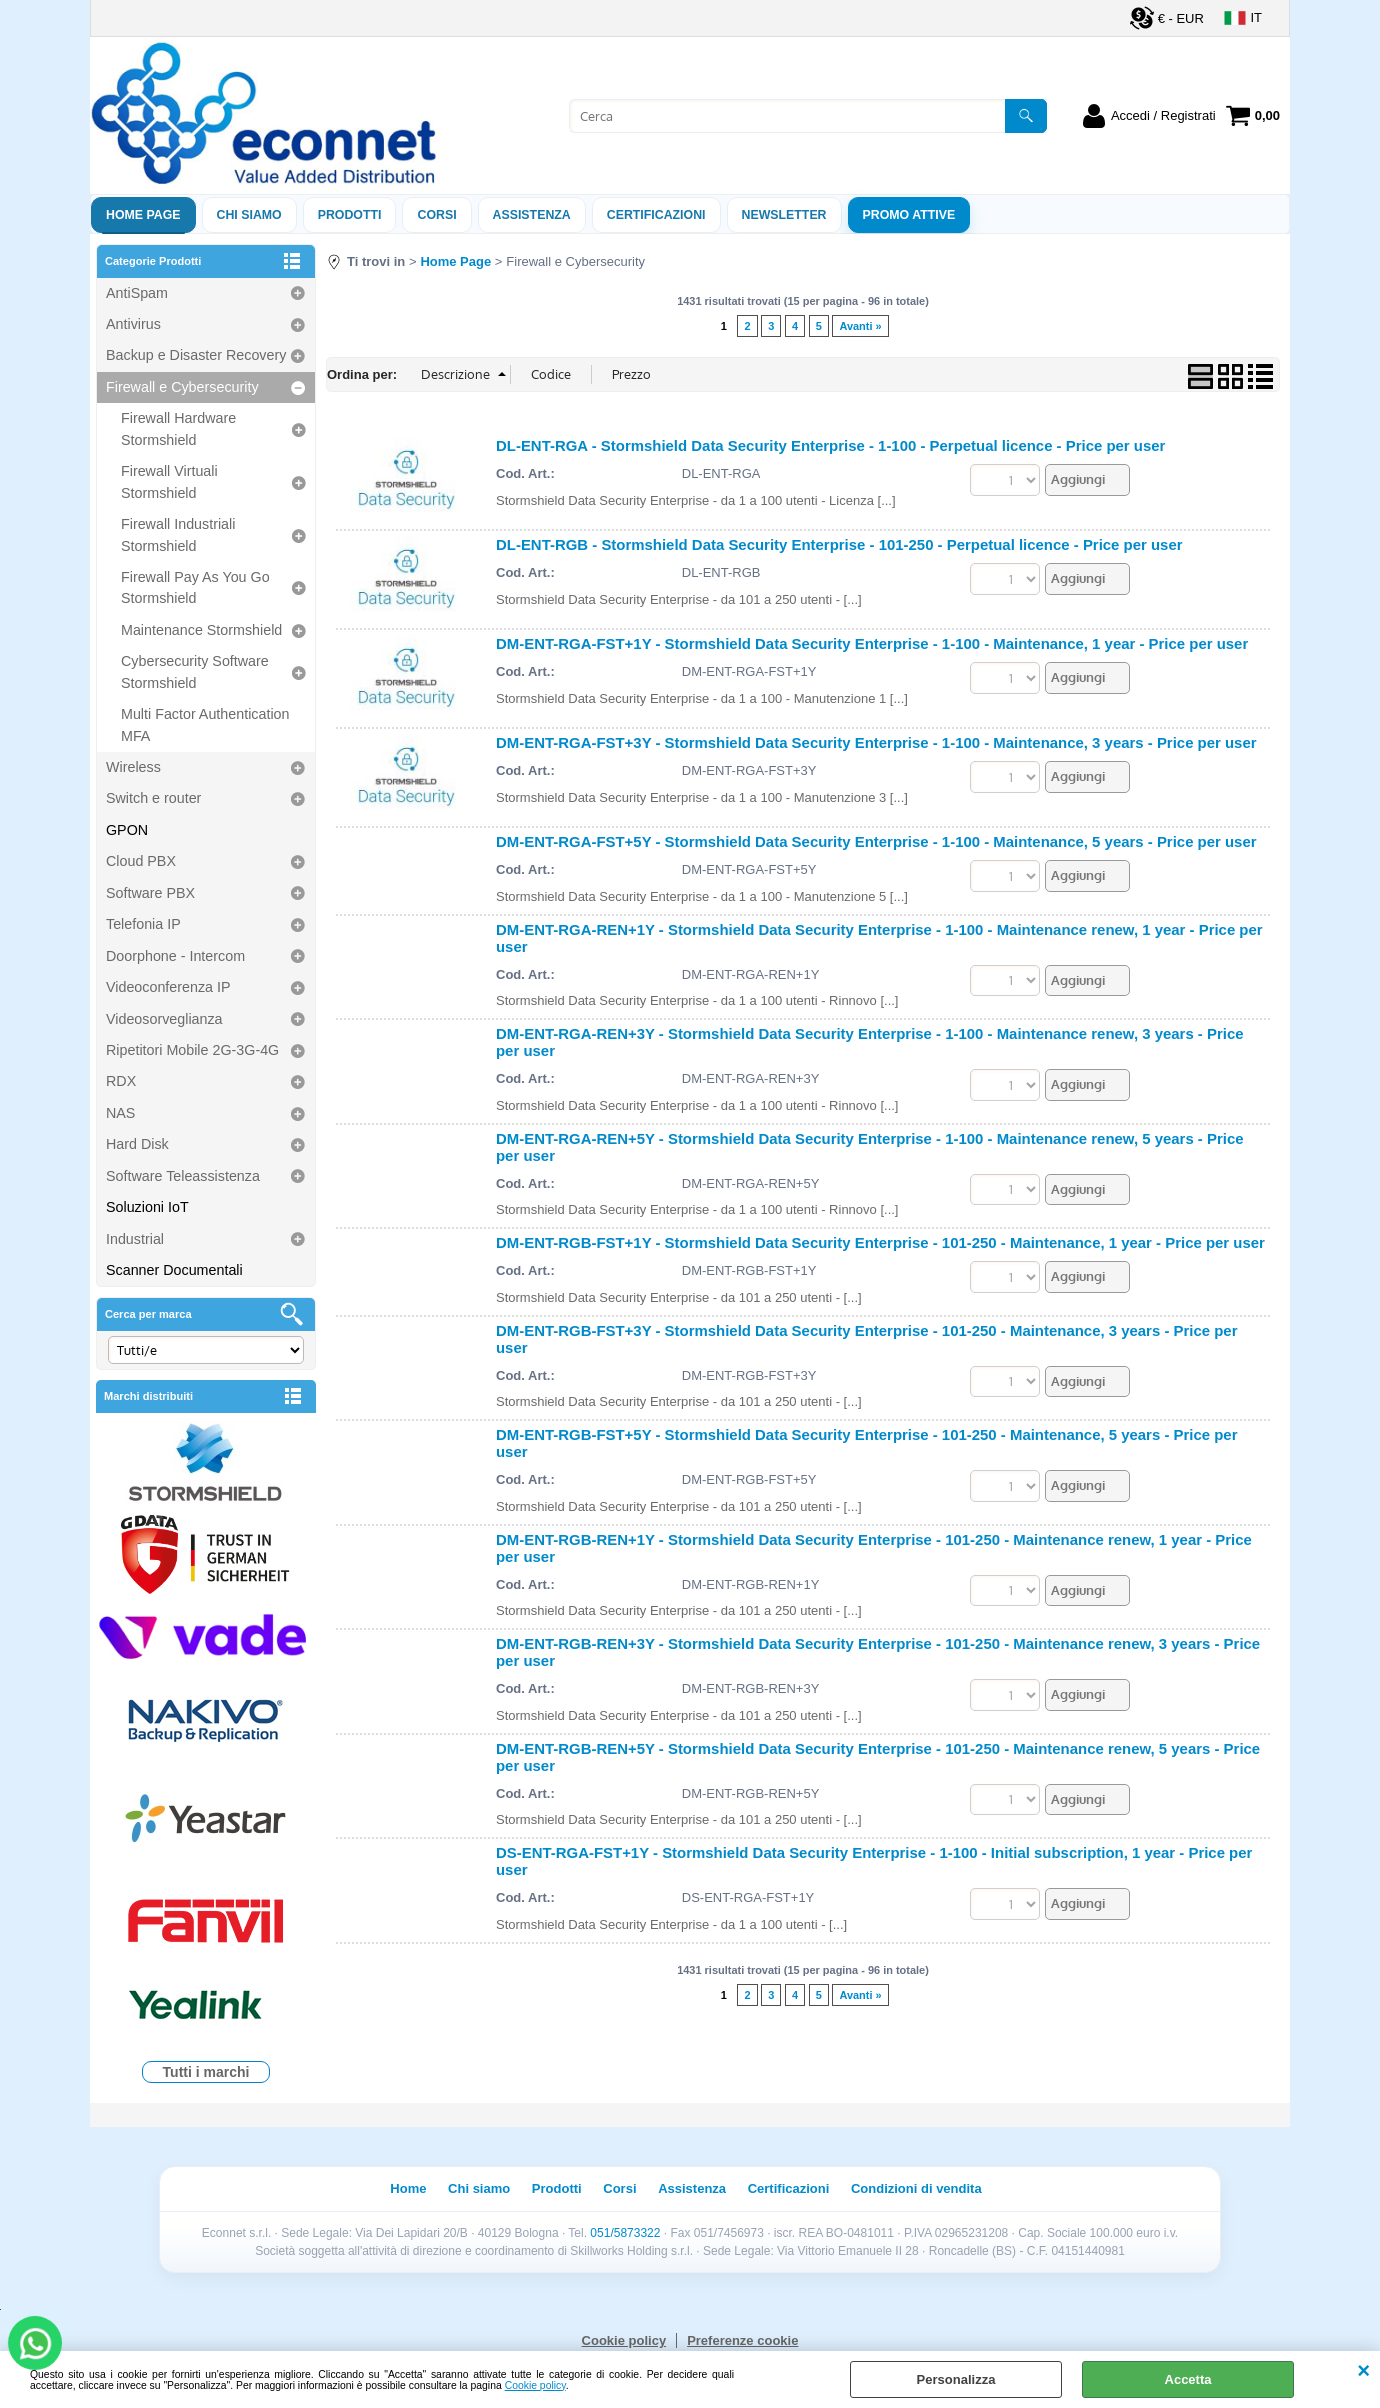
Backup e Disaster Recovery (196, 355)
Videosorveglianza (164, 1019)
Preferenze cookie (742, 2340)
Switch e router (153, 798)
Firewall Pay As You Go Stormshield (195, 587)
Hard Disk (137, 1144)
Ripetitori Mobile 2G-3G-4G (192, 1050)
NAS (120, 1113)
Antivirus (133, 324)
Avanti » (860, 326)
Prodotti (350, 215)
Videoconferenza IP (168, 987)
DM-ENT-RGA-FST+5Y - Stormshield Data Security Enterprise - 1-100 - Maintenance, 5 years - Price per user (876, 841)
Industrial (135, 1239)
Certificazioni (656, 215)
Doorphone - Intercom (175, 956)
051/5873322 (625, 2233)
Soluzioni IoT (147, 1207)
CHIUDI (1363, 2371)
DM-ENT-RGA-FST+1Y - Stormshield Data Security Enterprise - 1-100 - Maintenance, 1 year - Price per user (872, 643)
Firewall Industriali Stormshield (178, 534)
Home (408, 2188)
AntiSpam (137, 293)
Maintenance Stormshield (201, 630)
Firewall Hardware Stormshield (178, 428)
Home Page (143, 215)
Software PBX (150, 893)
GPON (127, 830)
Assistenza (692, 2188)
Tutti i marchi (206, 2072)
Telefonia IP (143, 924)
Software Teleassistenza (183, 1176)
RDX (121, 1081)
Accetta (1188, 2379)
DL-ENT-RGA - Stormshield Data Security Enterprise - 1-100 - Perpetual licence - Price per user (830, 445)
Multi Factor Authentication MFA (205, 724)
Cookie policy (535, 2385)
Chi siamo (249, 215)
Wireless (133, 767)
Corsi (436, 215)
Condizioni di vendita (916, 2188)
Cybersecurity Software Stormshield (195, 671)
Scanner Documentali (174, 1270)
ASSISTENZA (532, 215)
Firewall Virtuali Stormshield (169, 481)
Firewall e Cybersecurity (182, 387)
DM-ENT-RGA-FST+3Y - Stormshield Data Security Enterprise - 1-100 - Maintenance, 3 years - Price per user (876, 742)
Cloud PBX (141, 861)
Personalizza (956, 2379)
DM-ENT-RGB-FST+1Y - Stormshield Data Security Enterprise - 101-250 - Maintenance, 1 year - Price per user (880, 1242)
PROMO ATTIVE (909, 215)
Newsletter (784, 215)
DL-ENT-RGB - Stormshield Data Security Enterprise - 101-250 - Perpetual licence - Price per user (839, 544)
